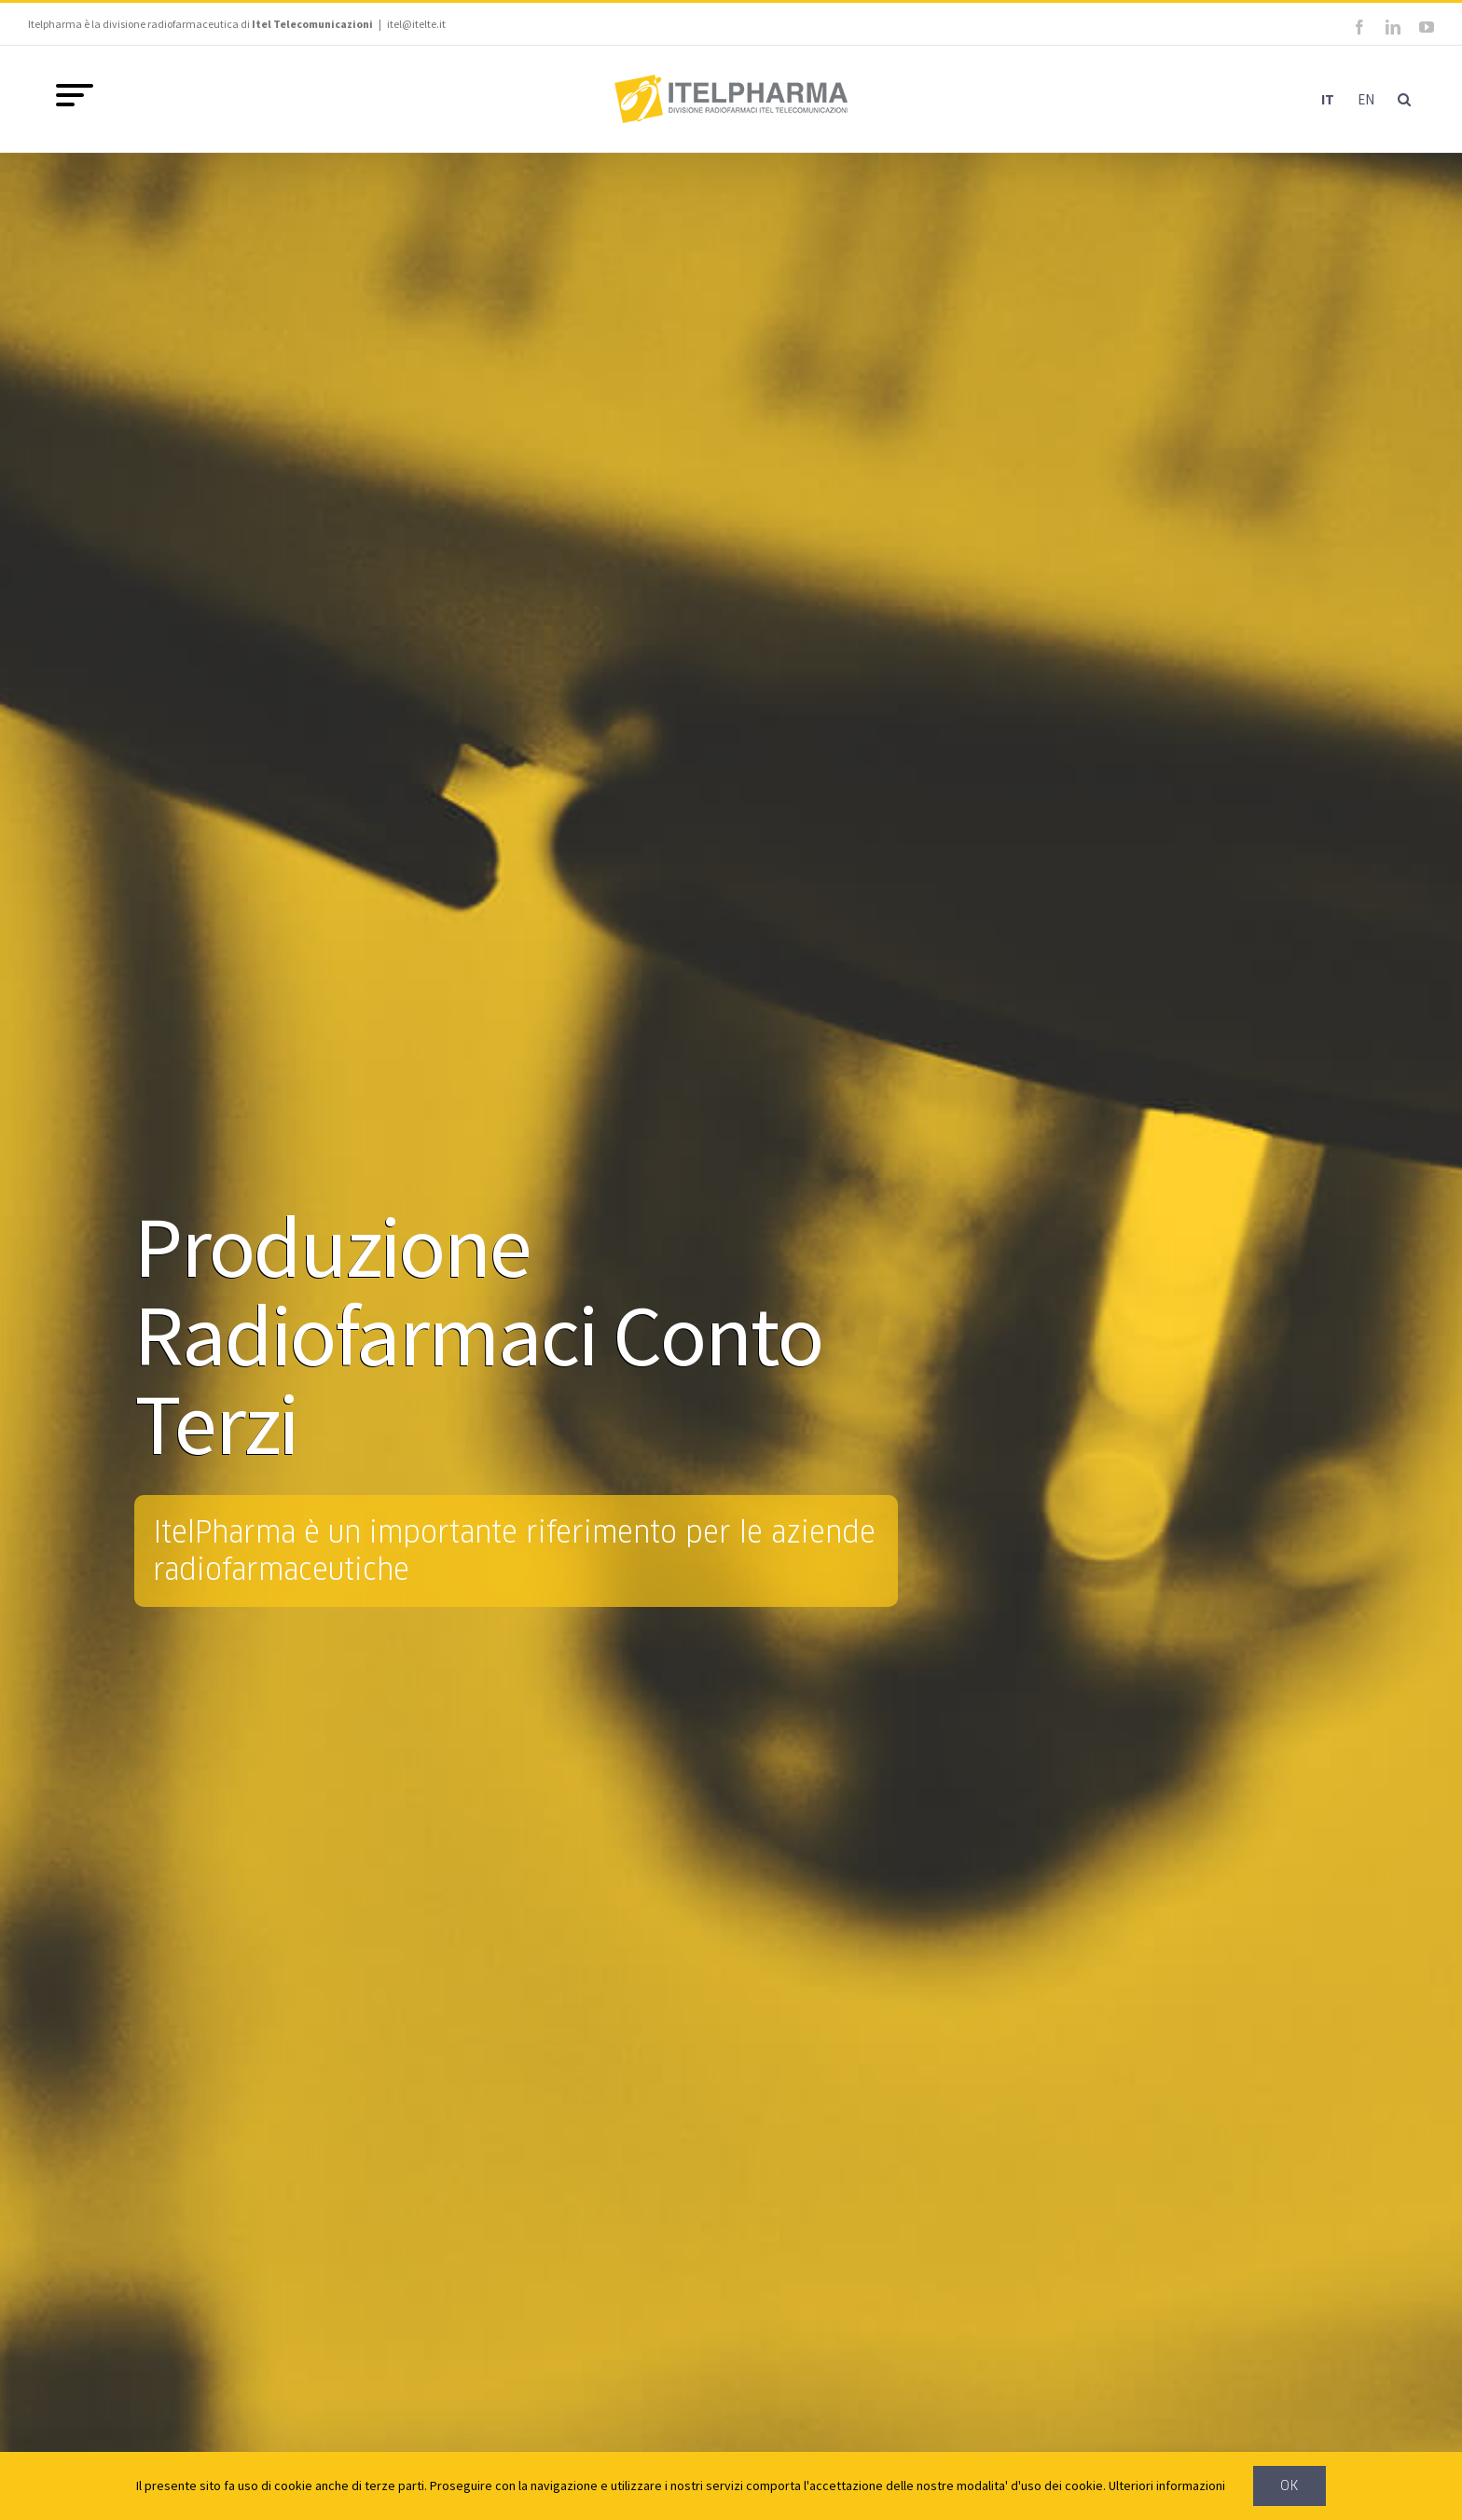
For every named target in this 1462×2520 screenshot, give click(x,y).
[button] (1404, 99)
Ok (1289, 2485)
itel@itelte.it (416, 24)
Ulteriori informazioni (1167, 2485)
